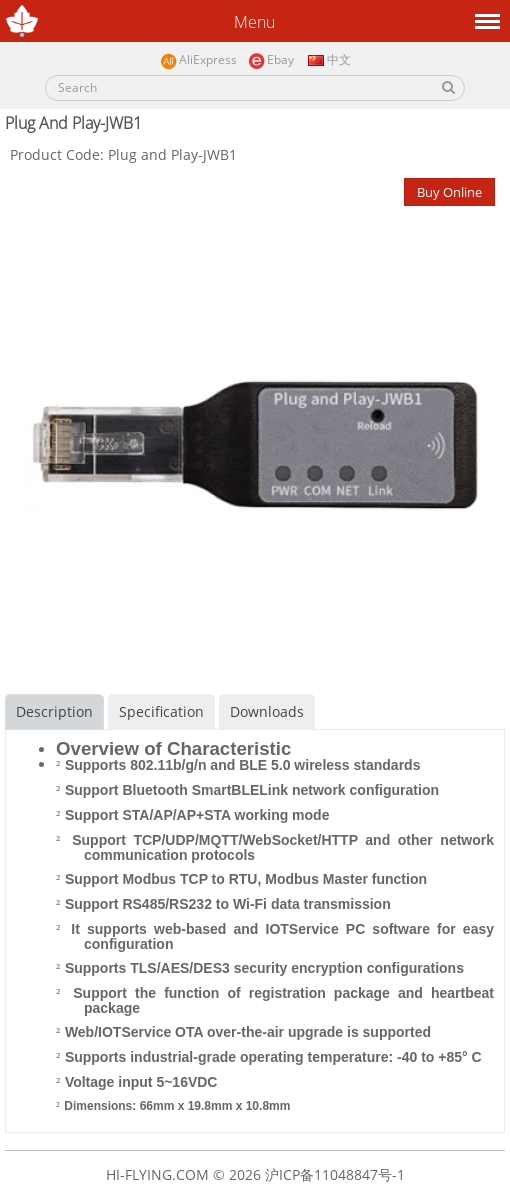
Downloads (267, 711)
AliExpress (198, 60)
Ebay (271, 60)
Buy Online (449, 192)
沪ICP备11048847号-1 (335, 1174)
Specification (161, 711)
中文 (328, 59)
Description (54, 711)
